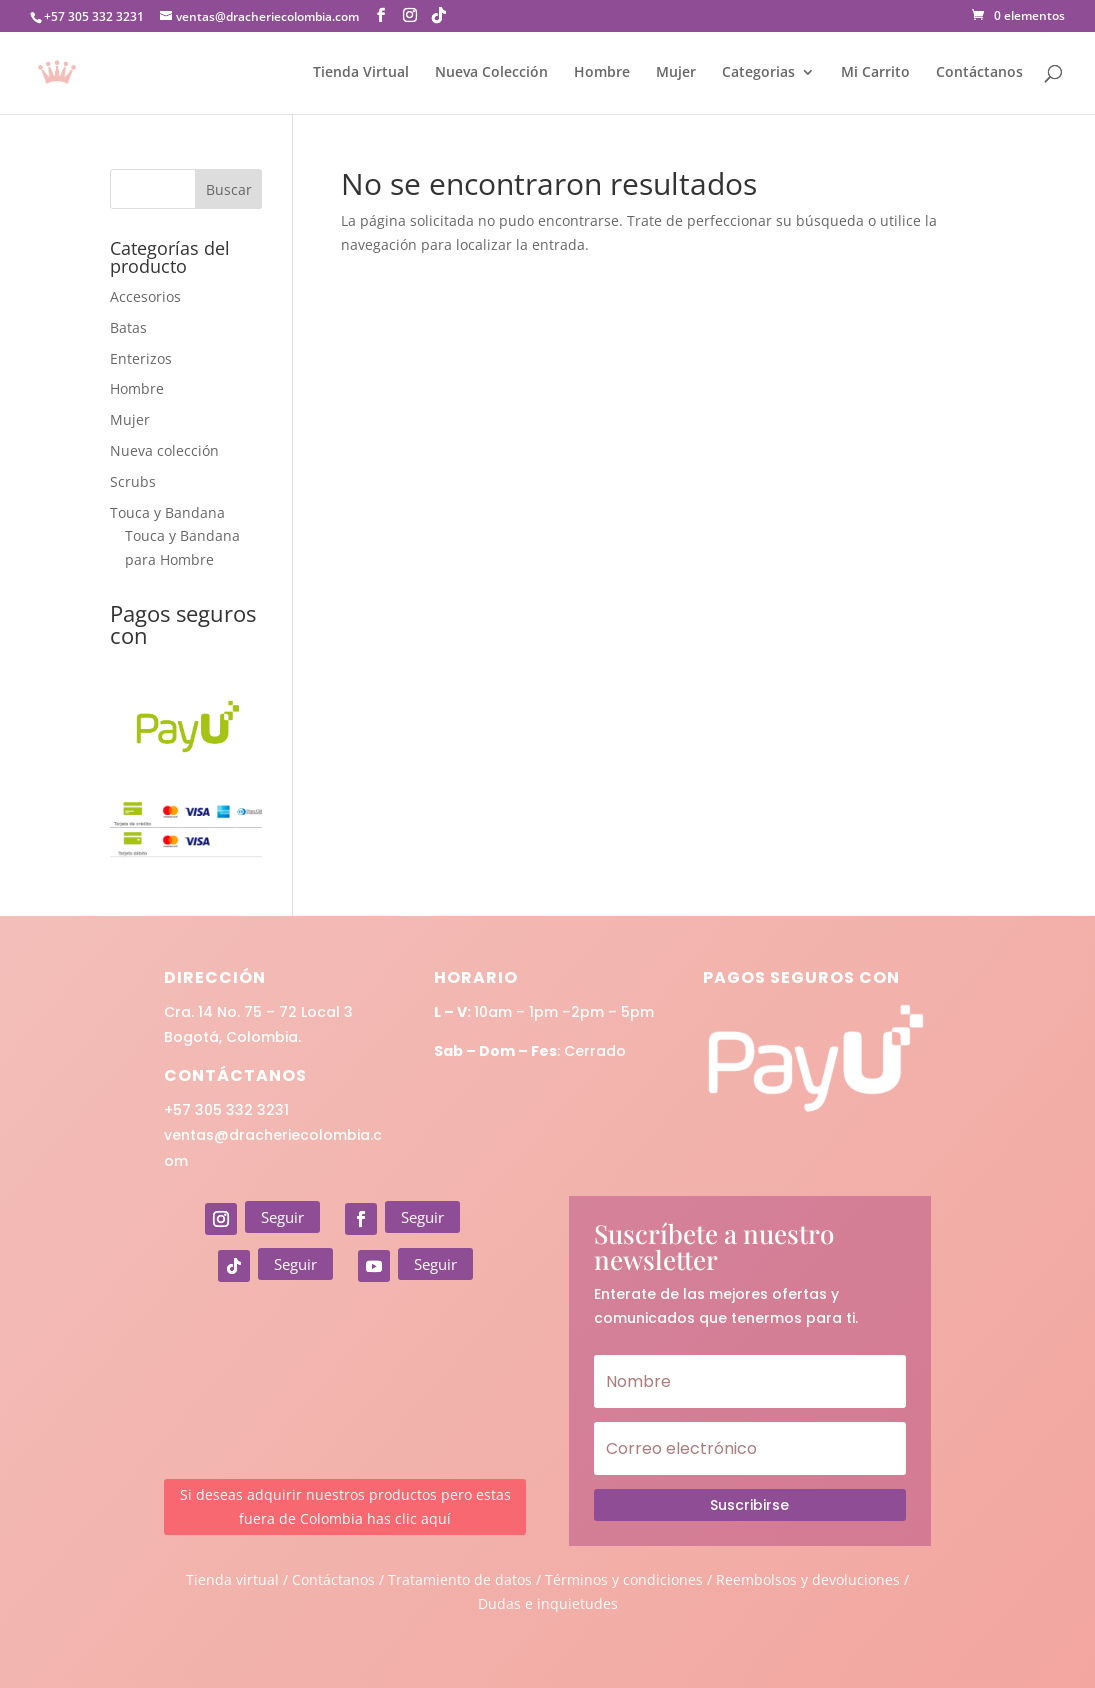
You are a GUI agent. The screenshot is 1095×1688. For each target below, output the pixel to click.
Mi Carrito (875, 73)
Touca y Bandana (167, 512)
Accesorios (145, 296)
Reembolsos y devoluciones (808, 1579)
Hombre (602, 73)
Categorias (758, 73)
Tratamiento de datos (460, 1579)
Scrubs (133, 481)
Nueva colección (164, 450)
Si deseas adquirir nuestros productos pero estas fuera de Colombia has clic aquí (345, 1506)
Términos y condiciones (624, 1579)
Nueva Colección (491, 73)
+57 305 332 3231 (226, 1110)
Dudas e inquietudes (548, 1603)
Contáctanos (979, 73)
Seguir (282, 1217)
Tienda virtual (232, 1579)
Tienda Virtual (361, 73)
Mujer (676, 73)
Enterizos (141, 358)
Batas (128, 327)
